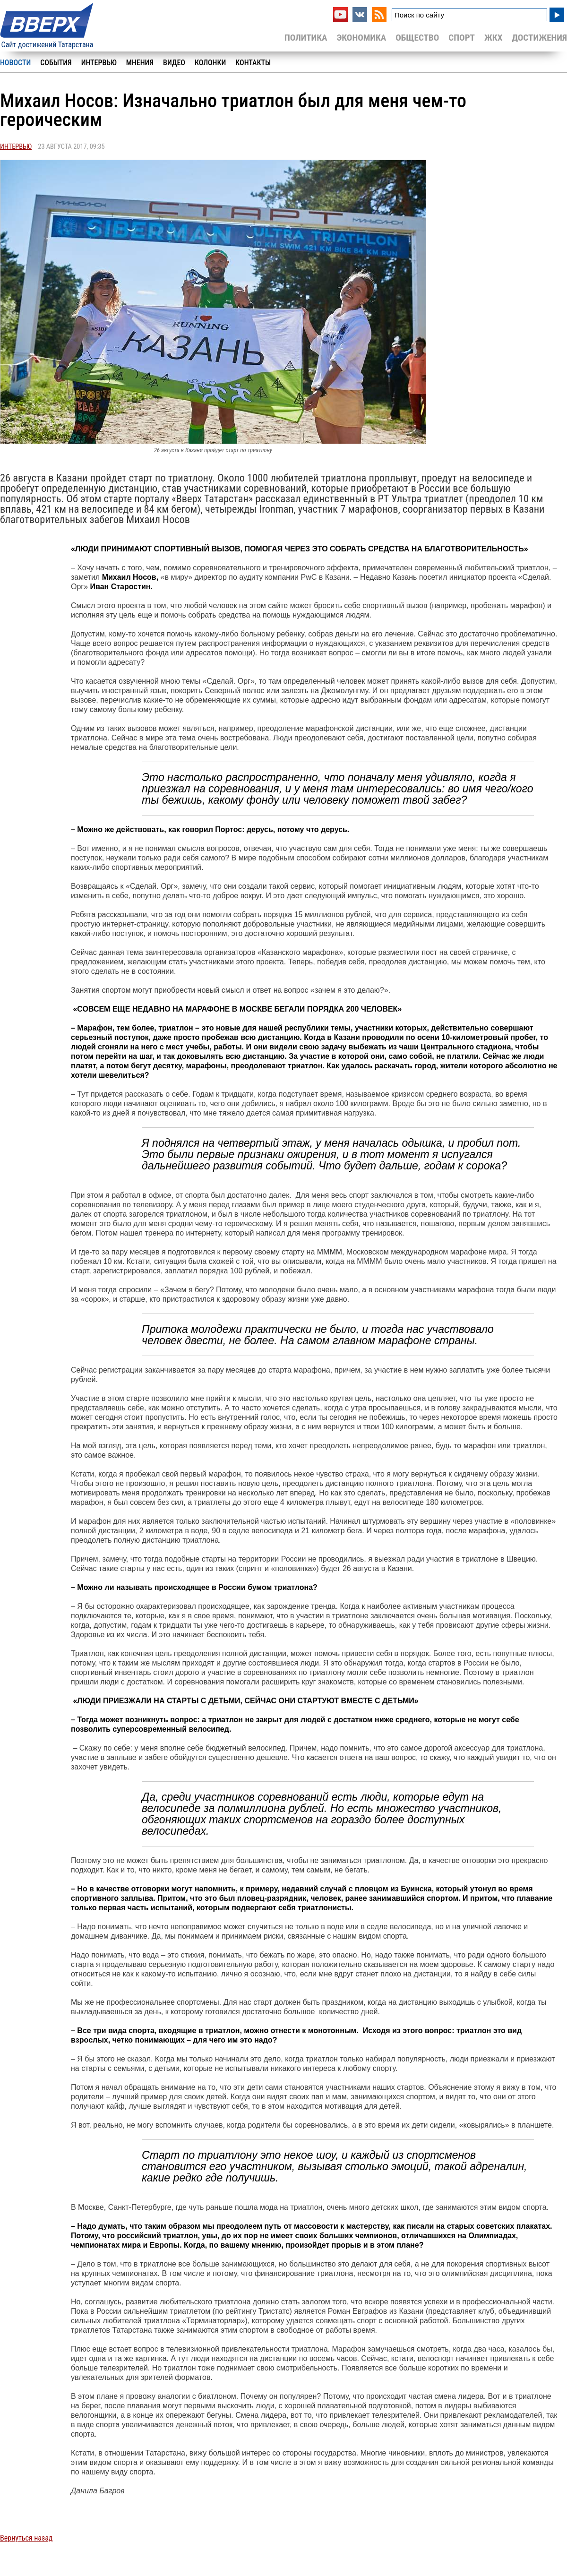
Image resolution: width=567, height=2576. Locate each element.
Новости (15, 62)
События (55, 62)
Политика (305, 37)
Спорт (461, 37)
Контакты (253, 62)
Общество (417, 37)
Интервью (99, 62)
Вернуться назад (26, 2537)
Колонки (210, 62)
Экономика (361, 37)
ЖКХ (493, 37)
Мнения (140, 62)
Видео (174, 62)
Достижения (539, 37)
